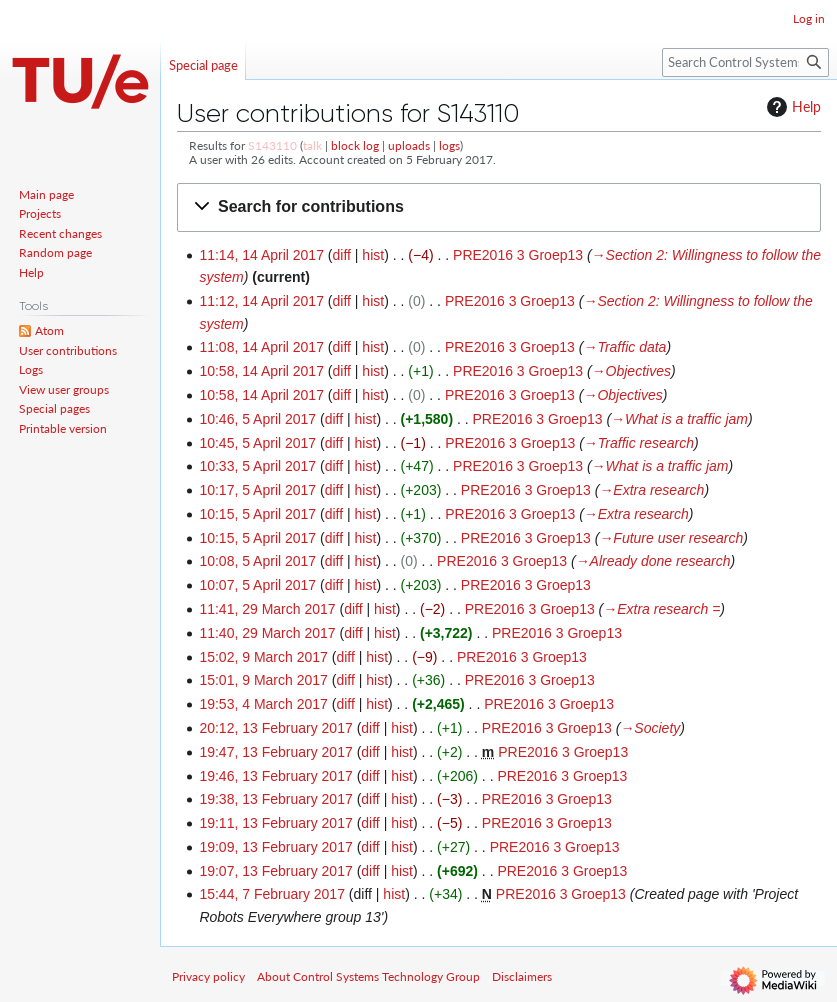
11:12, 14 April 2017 (261, 301)
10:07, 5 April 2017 (257, 585)
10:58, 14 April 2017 (261, 371)
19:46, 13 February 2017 (275, 776)
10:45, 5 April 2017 (257, 443)
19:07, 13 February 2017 (275, 871)
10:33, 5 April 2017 (257, 466)
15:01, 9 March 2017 (263, 680)
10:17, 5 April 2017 (257, 490)
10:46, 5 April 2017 (257, 419)
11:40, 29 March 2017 (267, 633)
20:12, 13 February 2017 (275, 728)
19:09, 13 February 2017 (275, 847)
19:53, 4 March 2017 (263, 704)
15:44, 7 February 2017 (272, 894)
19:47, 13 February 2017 (275, 752)
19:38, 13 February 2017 (275, 799)
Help (791, 107)
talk (312, 145)
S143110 (272, 145)
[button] (499, 207)
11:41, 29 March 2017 (267, 609)
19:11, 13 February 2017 (275, 823)
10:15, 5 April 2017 (257, 514)
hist (373, 255)
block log (355, 145)
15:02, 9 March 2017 (263, 657)
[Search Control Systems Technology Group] (745, 62)
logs (449, 145)
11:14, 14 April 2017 (261, 255)
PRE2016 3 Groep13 (518, 255)
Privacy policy (208, 976)
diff (342, 255)
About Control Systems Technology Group (368, 976)
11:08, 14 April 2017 (261, 347)
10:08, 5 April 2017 (257, 561)
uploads (409, 145)
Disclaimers (522, 976)
